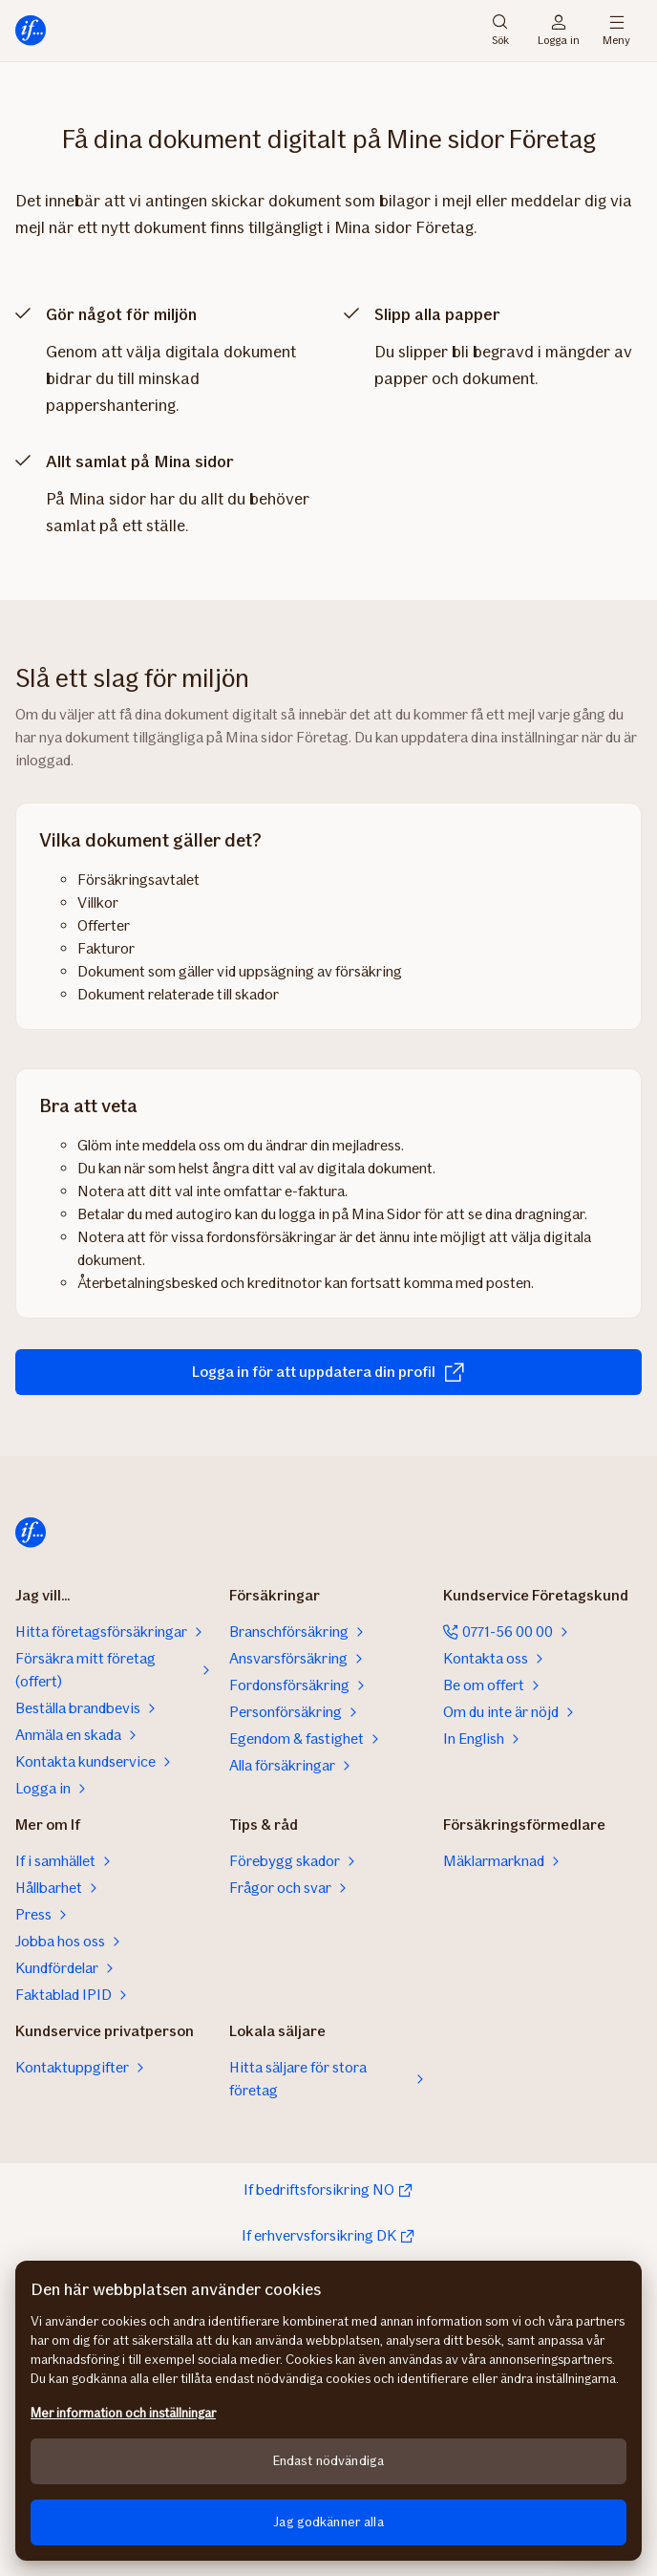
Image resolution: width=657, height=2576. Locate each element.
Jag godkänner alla (328, 2522)
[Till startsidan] (30, 30)
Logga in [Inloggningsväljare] (559, 30)
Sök (500, 30)
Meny (616, 30)
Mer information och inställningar (123, 2413)
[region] (328, 2411)
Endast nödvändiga (328, 2461)
